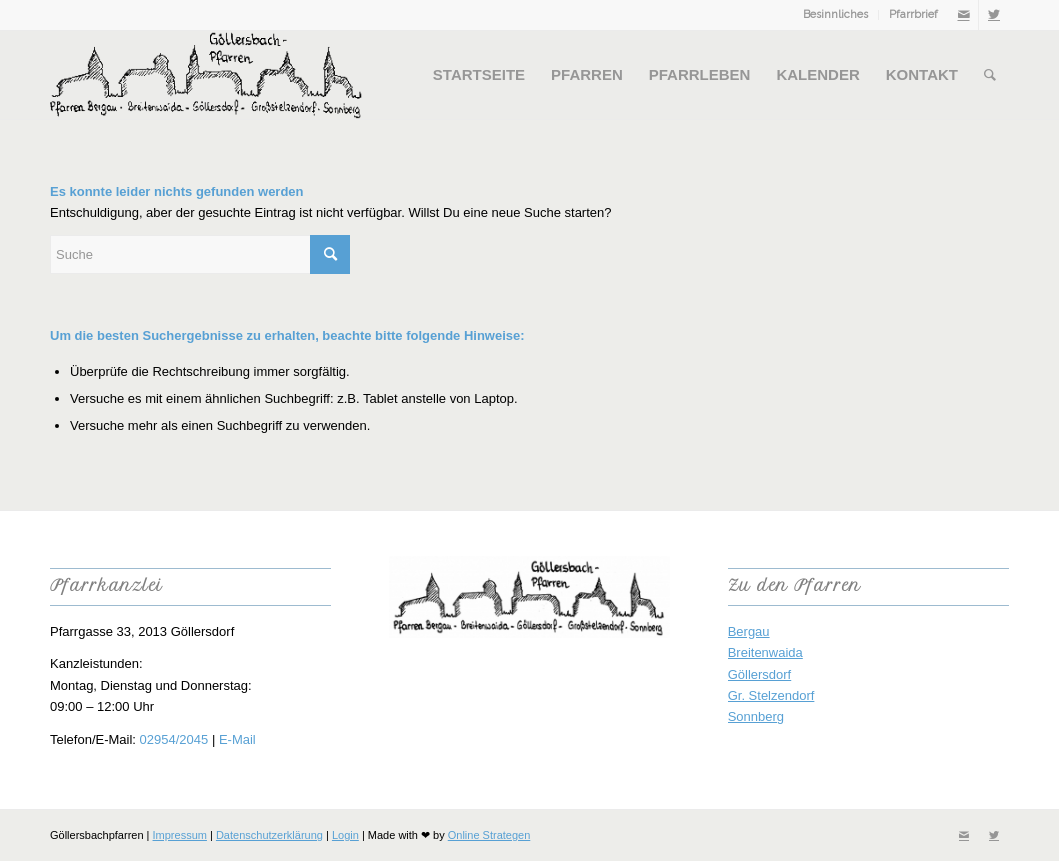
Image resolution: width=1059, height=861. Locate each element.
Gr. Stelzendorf (771, 695)
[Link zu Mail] (963, 15)
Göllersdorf (760, 674)
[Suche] (990, 75)
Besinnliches (835, 14)
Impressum (180, 835)
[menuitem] (836, 15)
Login (345, 835)
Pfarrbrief (913, 14)
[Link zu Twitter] (994, 15)
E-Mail (237, 739)
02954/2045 (174, 739)
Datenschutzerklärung (269, 835)
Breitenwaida (765, 652)
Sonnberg (756, 716)
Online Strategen (489, 835)
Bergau (749, 631)
